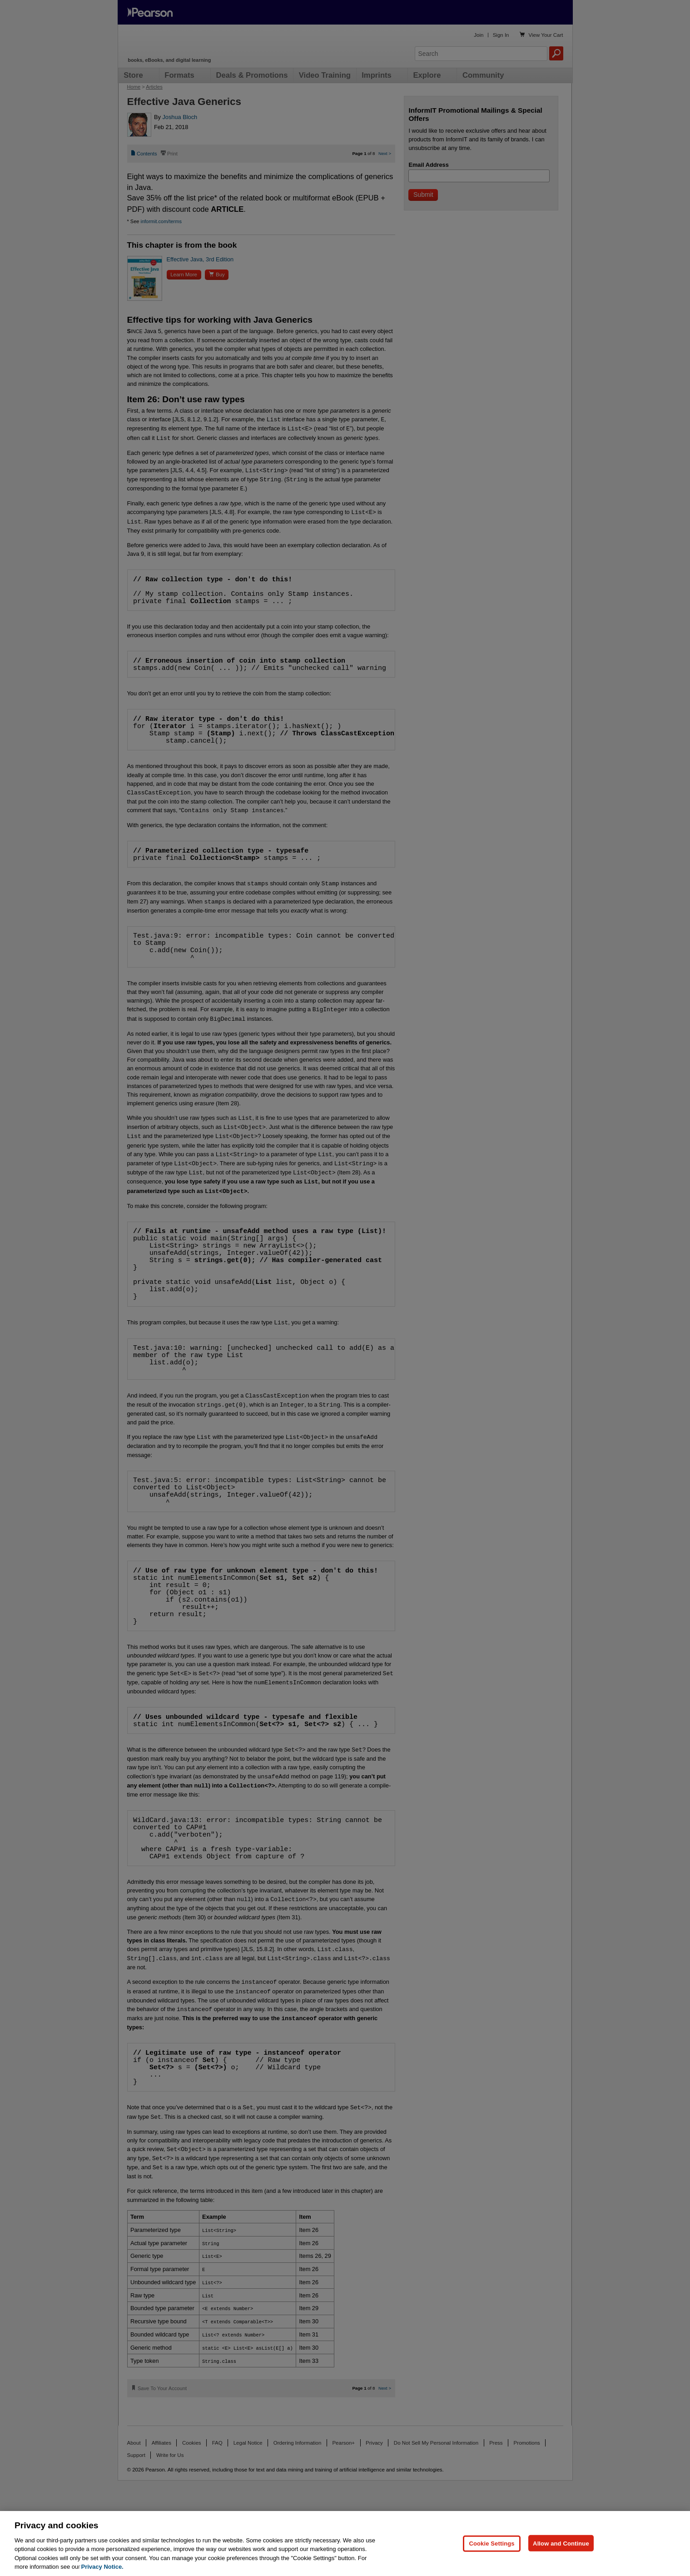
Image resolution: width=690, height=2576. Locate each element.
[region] (345, 2543)
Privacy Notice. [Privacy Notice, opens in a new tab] (102, 2566)
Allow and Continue (561, 2543)
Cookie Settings (491, 2543)
